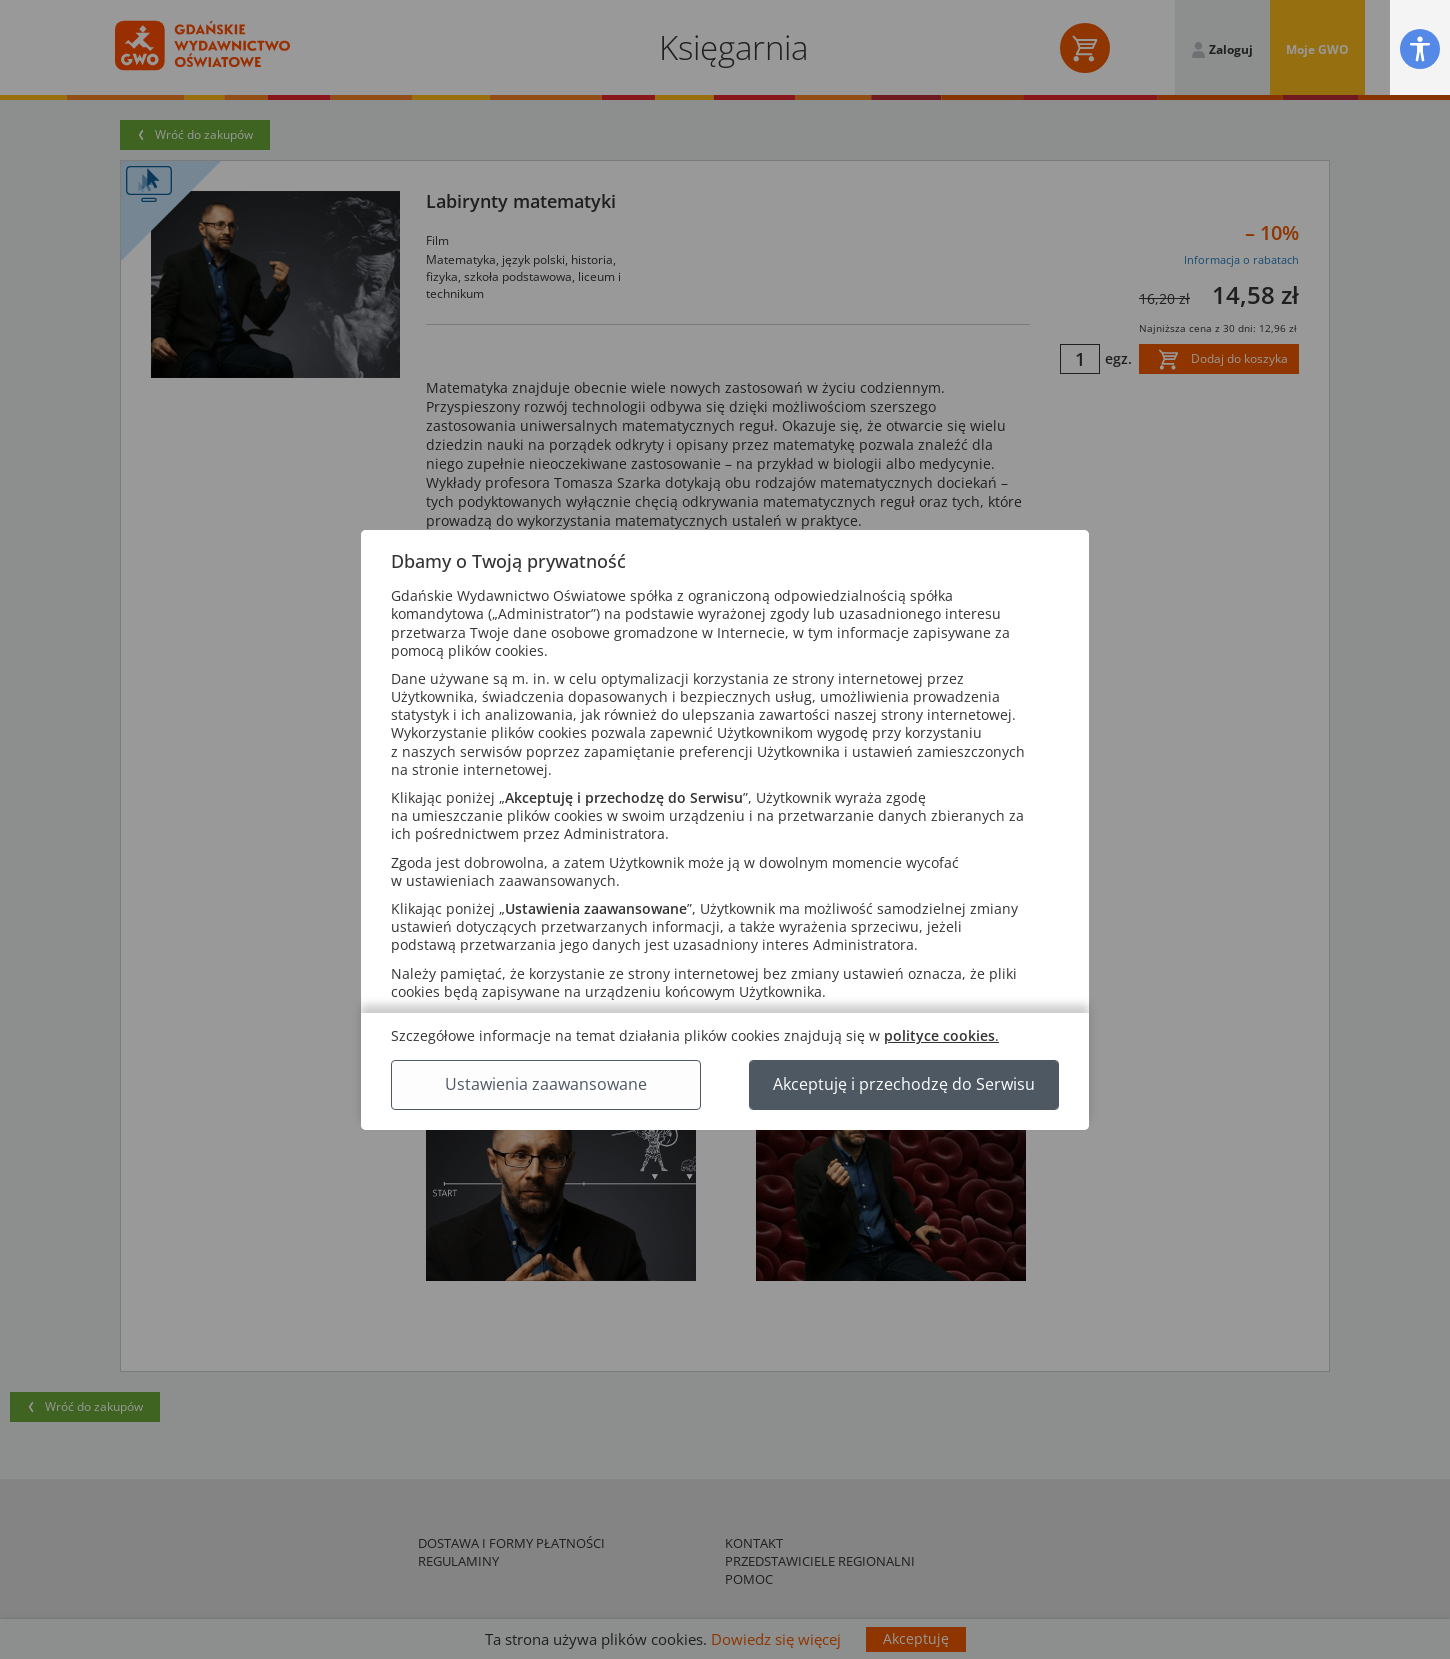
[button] (1420, 48)
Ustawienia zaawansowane (546, 1084)
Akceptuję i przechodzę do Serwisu (904, 1084)
